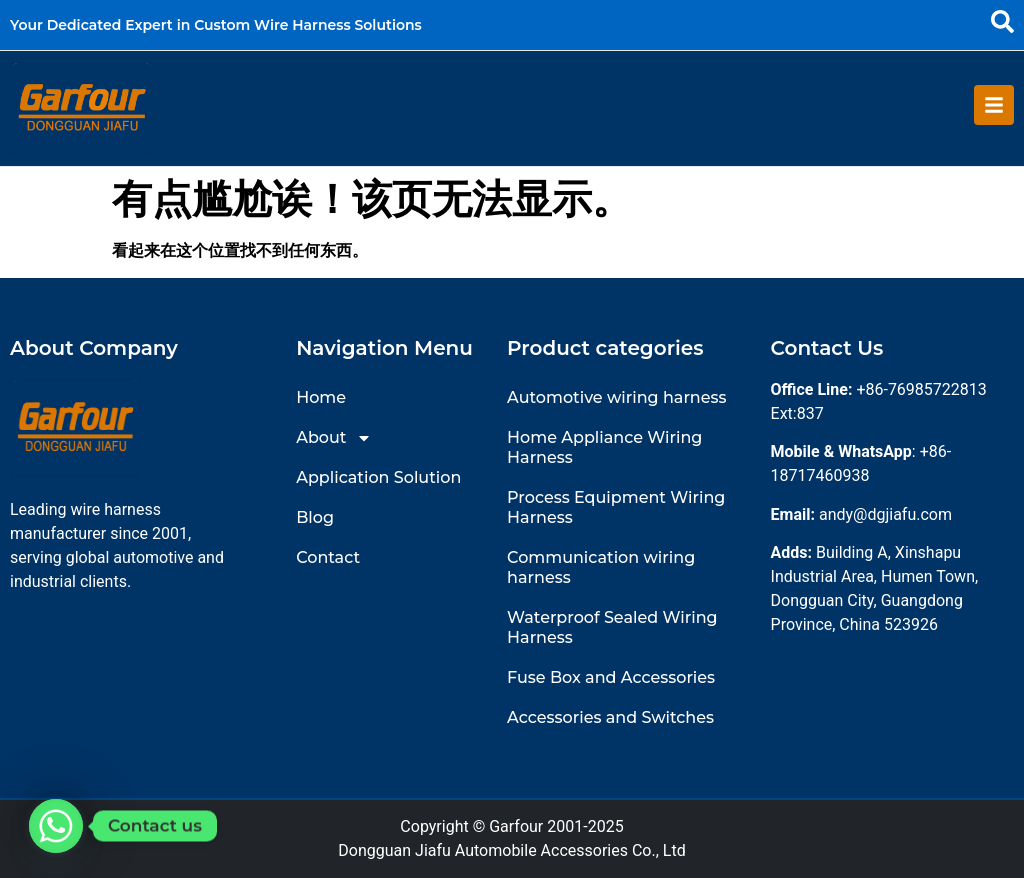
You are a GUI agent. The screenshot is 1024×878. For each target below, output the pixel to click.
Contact (328, 557)
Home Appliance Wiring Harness (604, 447)
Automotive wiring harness (616, 397)
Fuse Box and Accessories (611, 677)
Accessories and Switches (610, 717)
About (334, 438)
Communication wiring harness (601, 567)
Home (321, 397)
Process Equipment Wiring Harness (616, 507)
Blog (315, 517)
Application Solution (378, 477)
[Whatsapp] (56, 826)
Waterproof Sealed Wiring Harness (612, 627)
